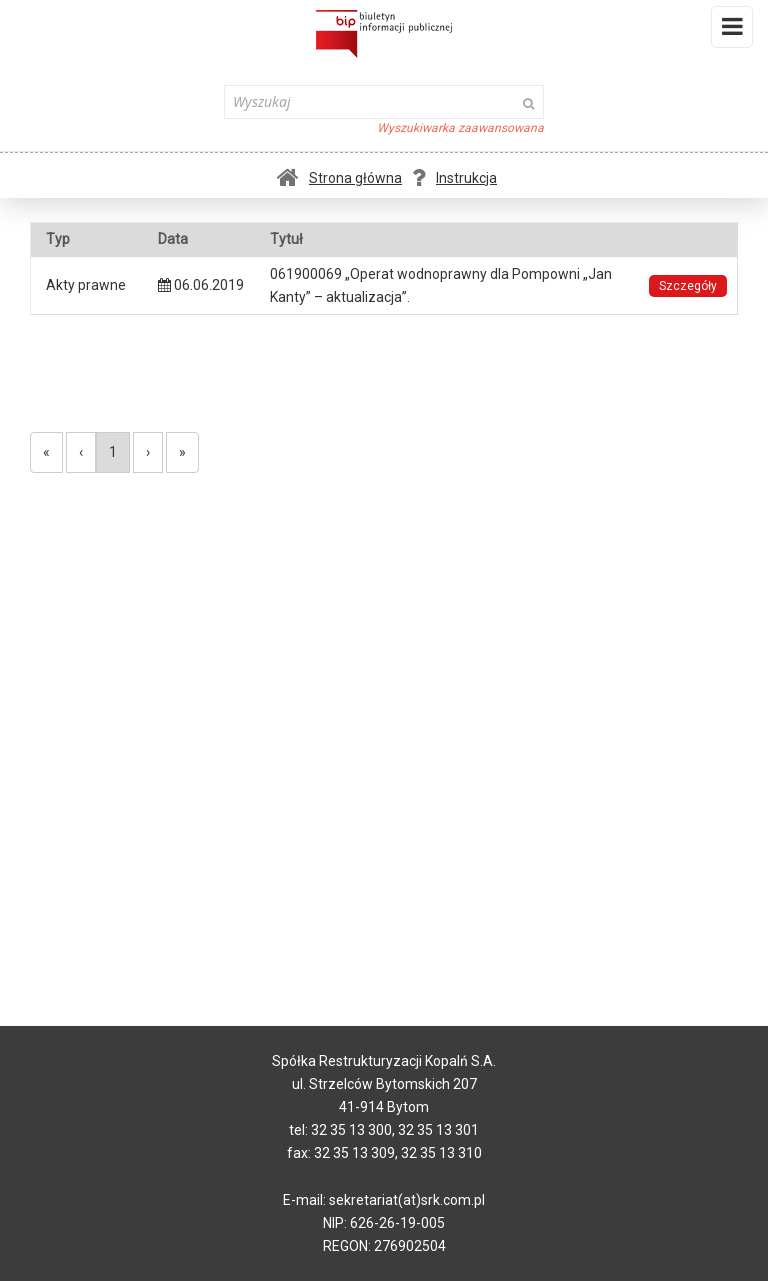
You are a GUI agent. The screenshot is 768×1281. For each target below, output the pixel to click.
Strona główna (339, 178)
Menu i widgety (732, 31)
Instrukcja (454, 178)
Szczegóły (688, 286)
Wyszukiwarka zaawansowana (460, 128)
